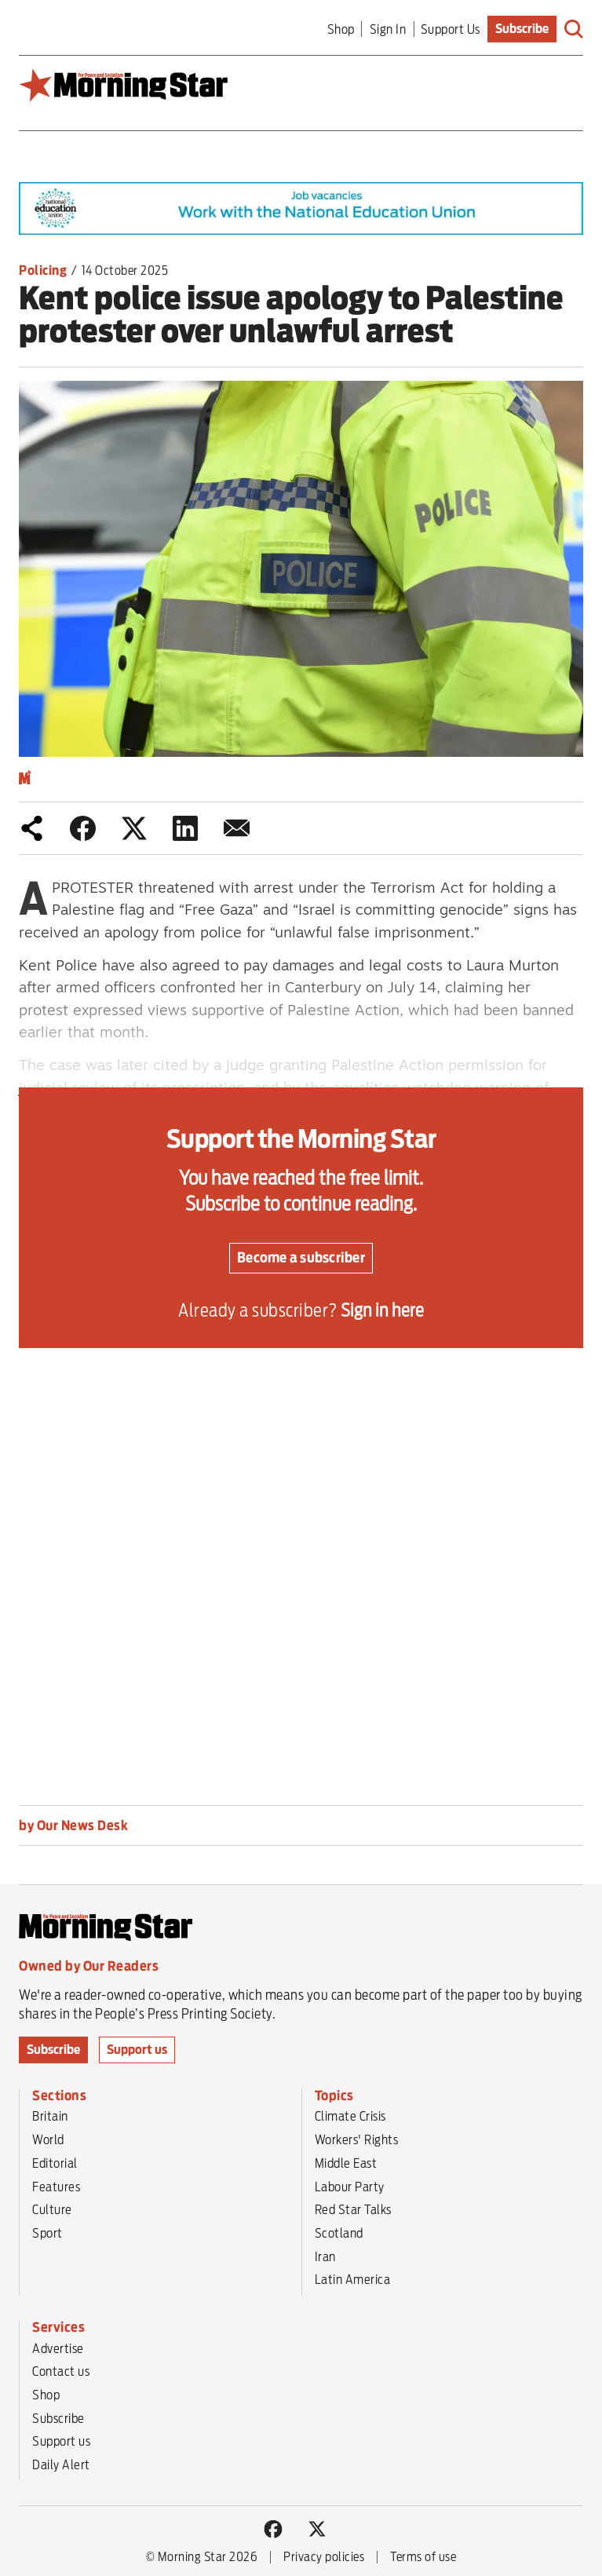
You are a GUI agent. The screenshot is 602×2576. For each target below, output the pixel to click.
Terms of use (423, 2556)
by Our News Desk (73, 1825)
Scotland (339, 2233)
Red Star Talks (353, 2209)
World (48, 2139)
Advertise (58, 2348)
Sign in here (382, 1310)
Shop (341, 29)
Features (56, 2186)
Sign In (388, 29)
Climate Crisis (350, 2116)
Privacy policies (323, 2556)
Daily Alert (61, 2464)
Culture (52, 2209)
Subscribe (522, 28)
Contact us (60, 2371)
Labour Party (350, 2186)
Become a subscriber (301, 1257)
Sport (47, 2233)
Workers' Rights (357, 2139)
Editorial (55, 2163)
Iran (325, 2256)
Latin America (353, 2279)
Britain (50, 2116)
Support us (137, 2049)
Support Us (450, 29)
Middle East (346, 2163)
